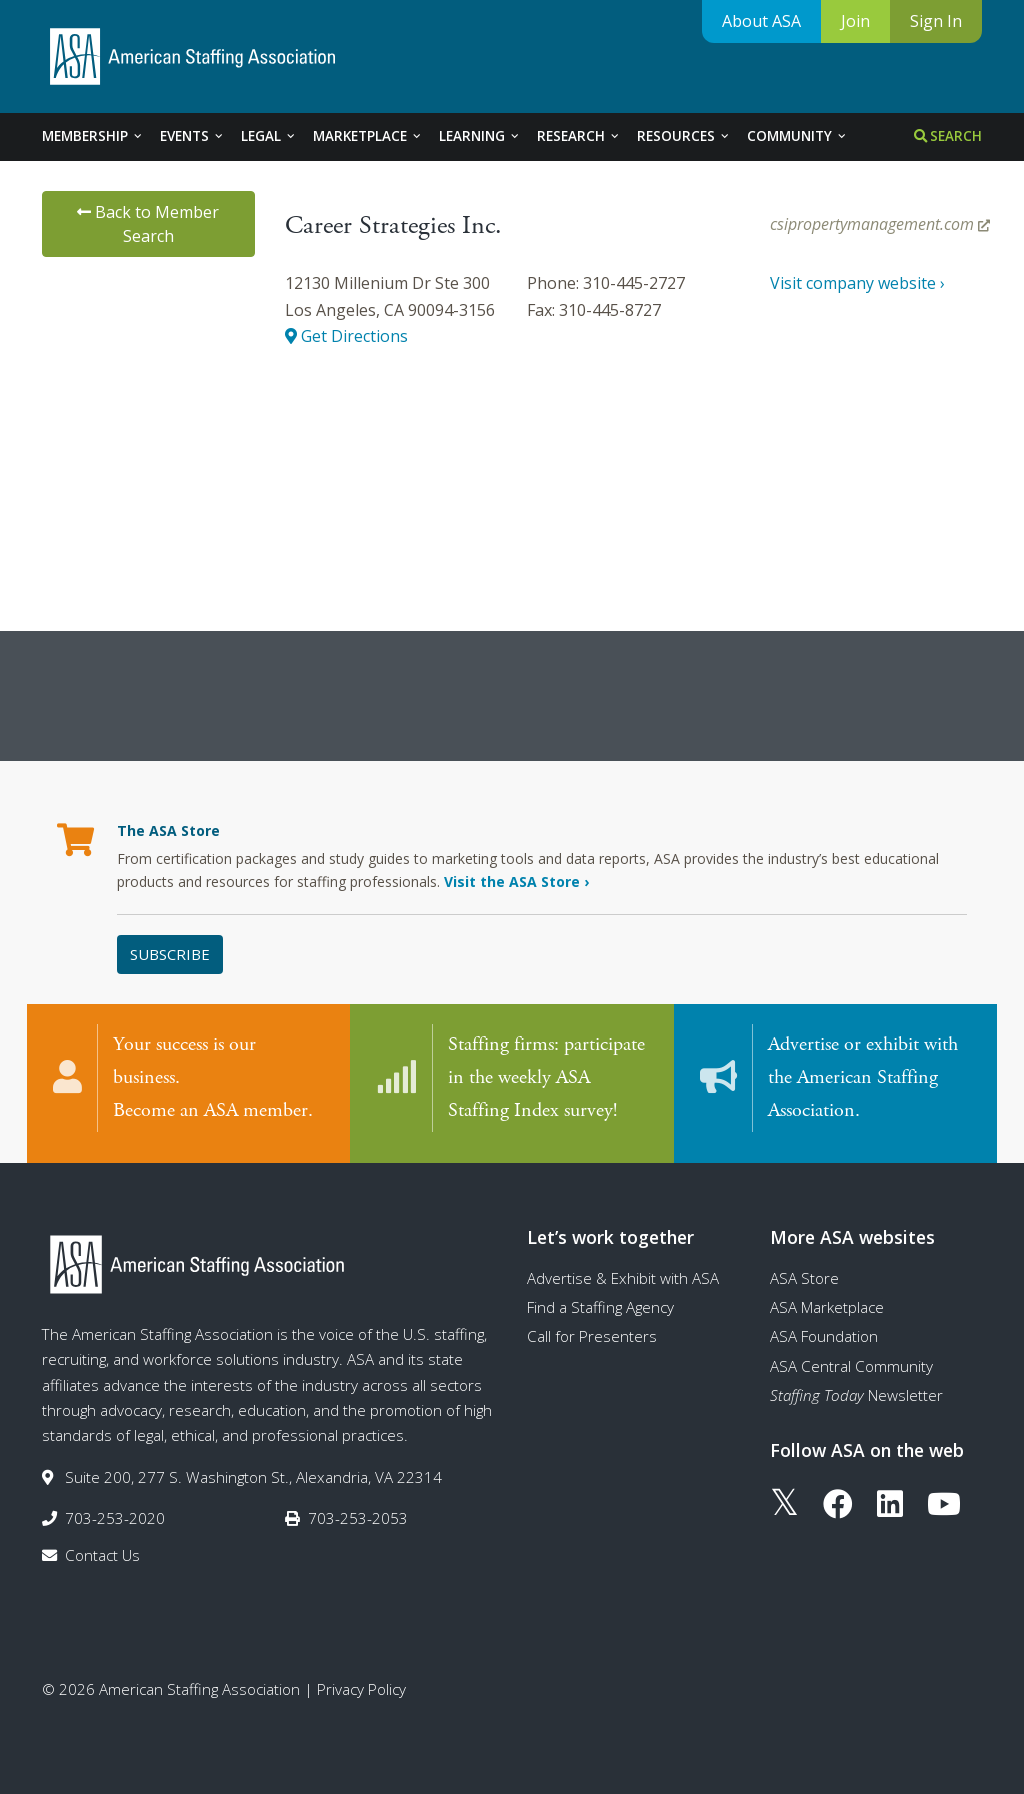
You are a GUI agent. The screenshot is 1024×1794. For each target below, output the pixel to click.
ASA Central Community (851, 1362)
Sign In (936, 21)
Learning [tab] (480, 136)
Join (855, 21)
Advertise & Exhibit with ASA (623, 1274)
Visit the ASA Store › (516, 881)
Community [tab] (797, 136)
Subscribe (170, 954)
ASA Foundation (824, 1333)
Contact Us (102, 1552)
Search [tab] (948, 136)
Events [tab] (192, 136)
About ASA (761, 21)
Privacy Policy (361, 1685)
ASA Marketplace (827, 1303)
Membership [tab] (93, 136)
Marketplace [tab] (368, 136)
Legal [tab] (269, 136)
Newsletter (856, 1391)
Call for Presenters (592, 1333)
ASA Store (804, 1274)
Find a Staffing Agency (600, 1303)
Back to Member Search (148, 224)
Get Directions (346, 336)
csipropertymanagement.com (880, 224)
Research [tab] (579, 136)
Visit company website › (857, 283)
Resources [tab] (684, 136)
